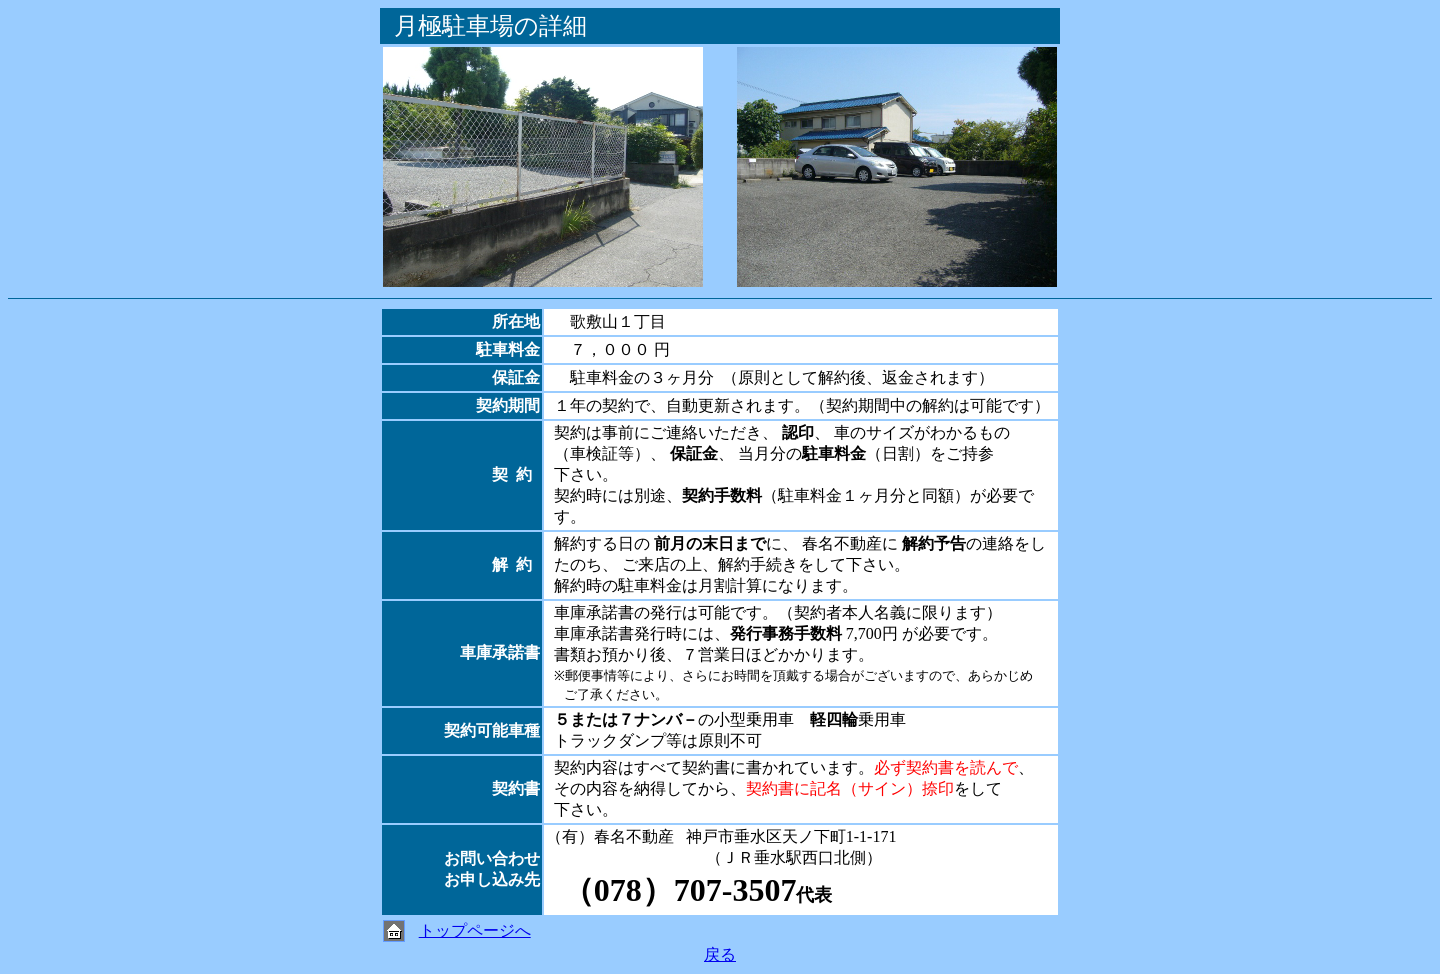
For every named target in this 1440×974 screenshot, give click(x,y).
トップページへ (475, 930)
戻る (720, 954)
